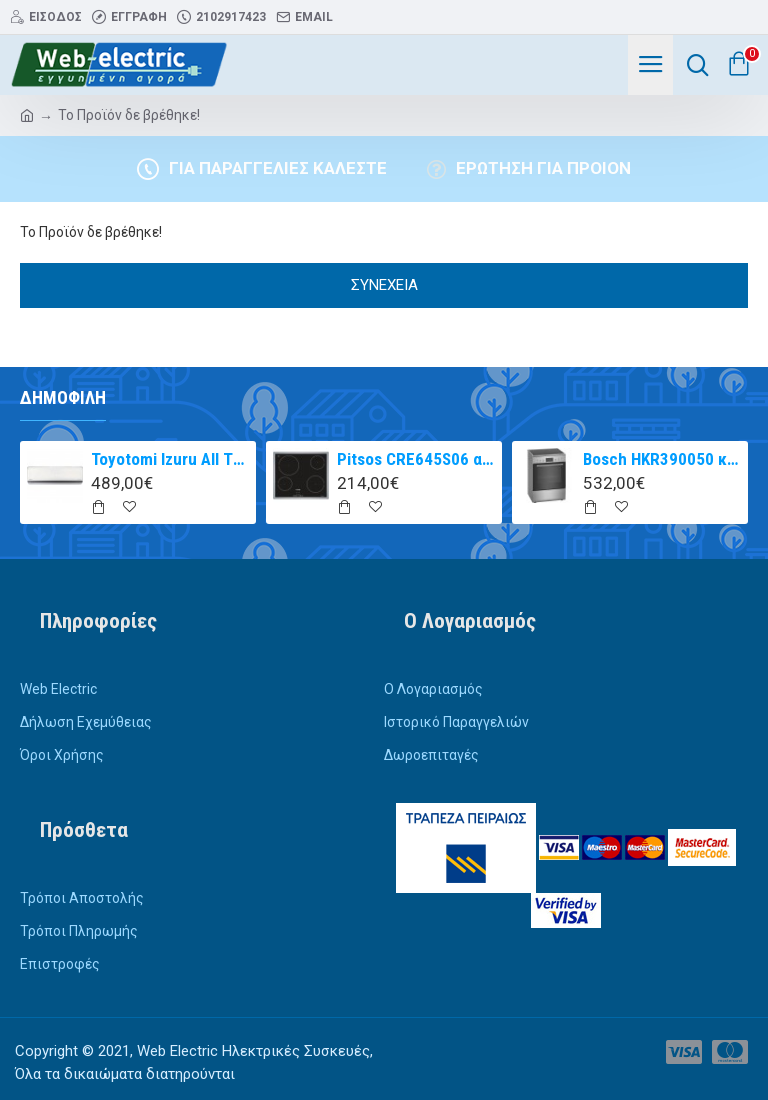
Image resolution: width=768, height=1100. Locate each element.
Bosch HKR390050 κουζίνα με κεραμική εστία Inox (662, 459)
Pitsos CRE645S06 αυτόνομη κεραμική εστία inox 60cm (416, 459)
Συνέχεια (384, 285)
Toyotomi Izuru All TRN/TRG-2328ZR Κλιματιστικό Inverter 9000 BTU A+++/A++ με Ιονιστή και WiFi (170, 459)
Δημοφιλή (63, 397)
